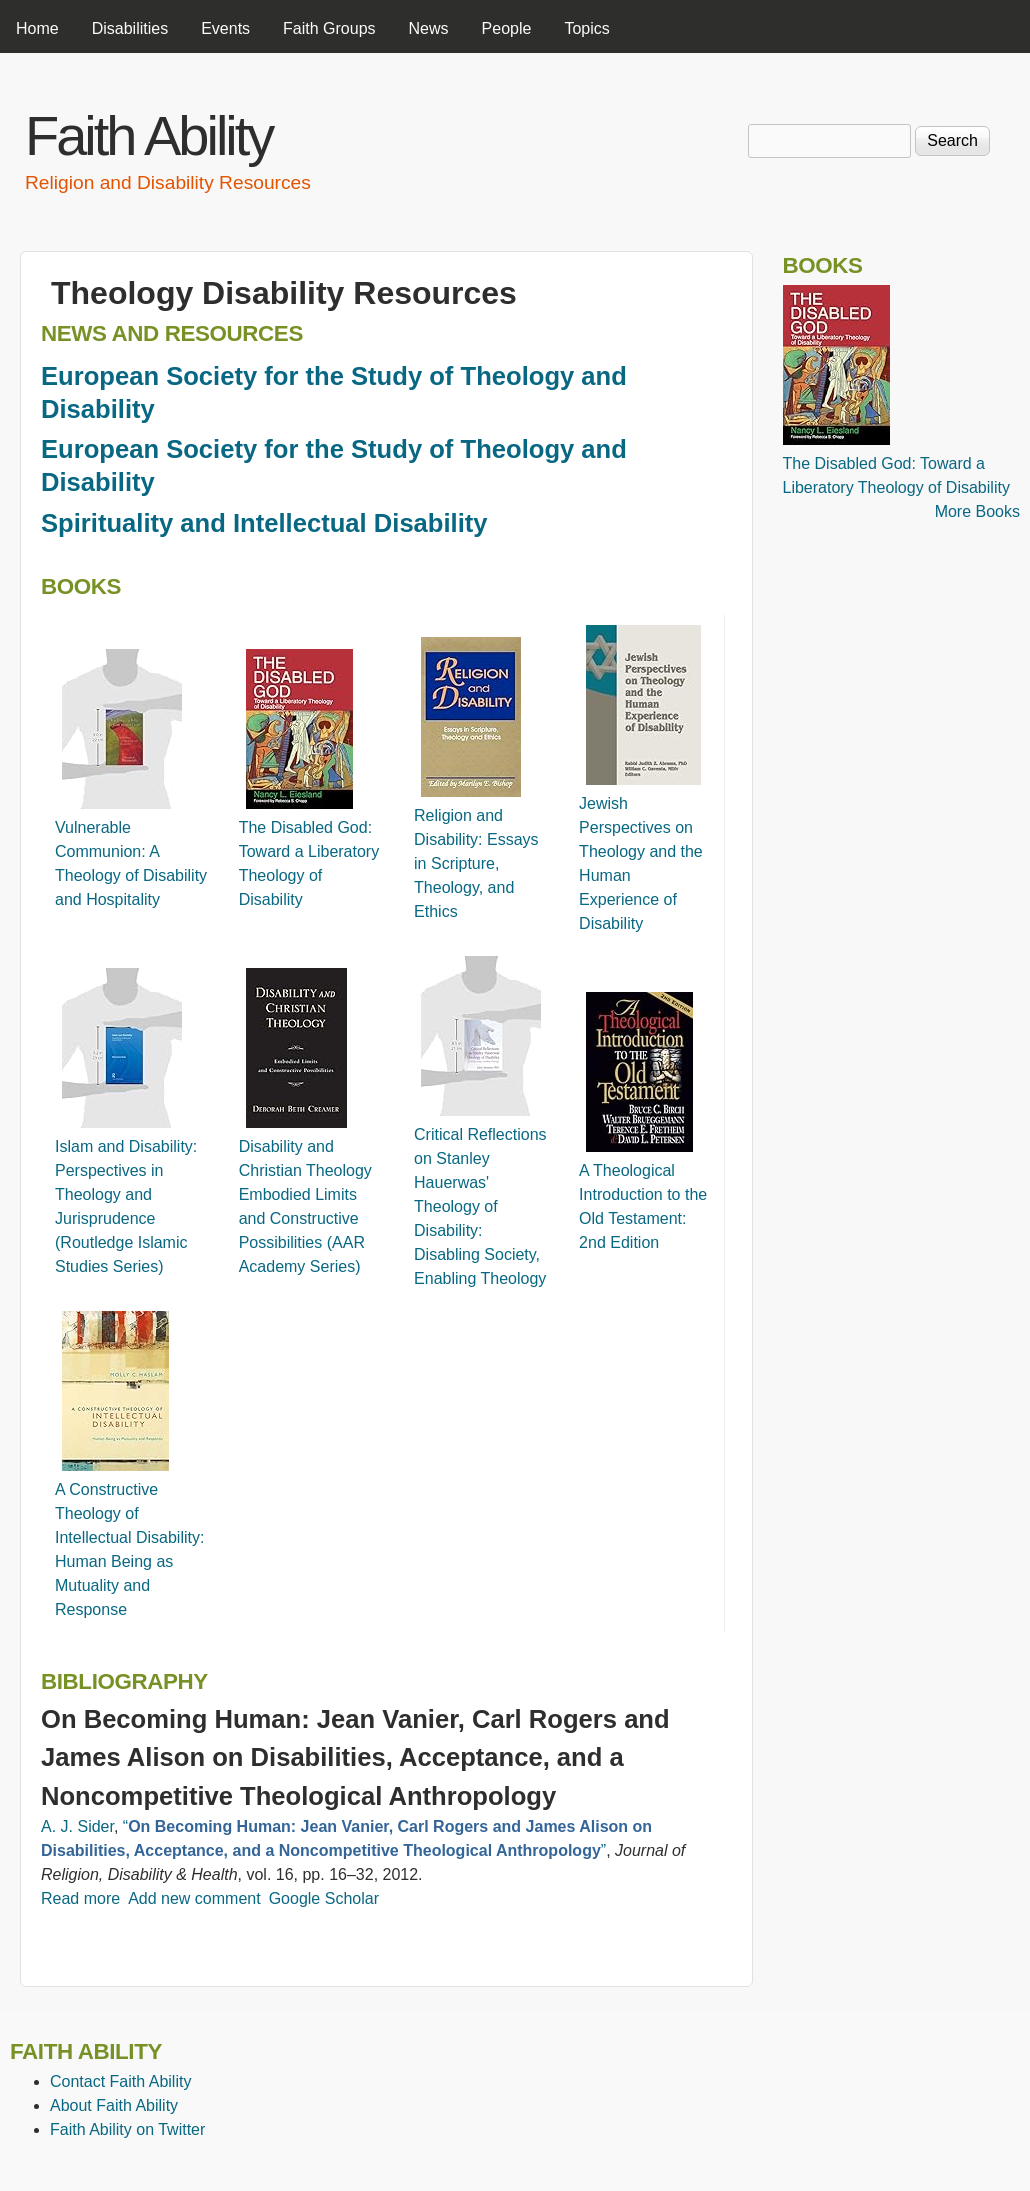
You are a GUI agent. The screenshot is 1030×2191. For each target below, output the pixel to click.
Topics (586, 28)
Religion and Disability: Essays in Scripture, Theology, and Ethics (476, 863)
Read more (80, 1898)
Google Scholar (324, 1898)
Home (37, 28)
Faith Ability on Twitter (127, 2129)
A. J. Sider (77, 1826)
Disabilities (130, 28)
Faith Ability (148, 135)
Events (225, 28)
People (507, 28)
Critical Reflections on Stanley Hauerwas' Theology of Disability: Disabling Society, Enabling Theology (480, 1206)
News (429, 28)
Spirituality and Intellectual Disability (264, 523)
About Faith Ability (114, 2105)
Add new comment (194, 1898)
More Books (977, 511)
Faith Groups (329, 28)
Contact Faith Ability (120, 2081)
